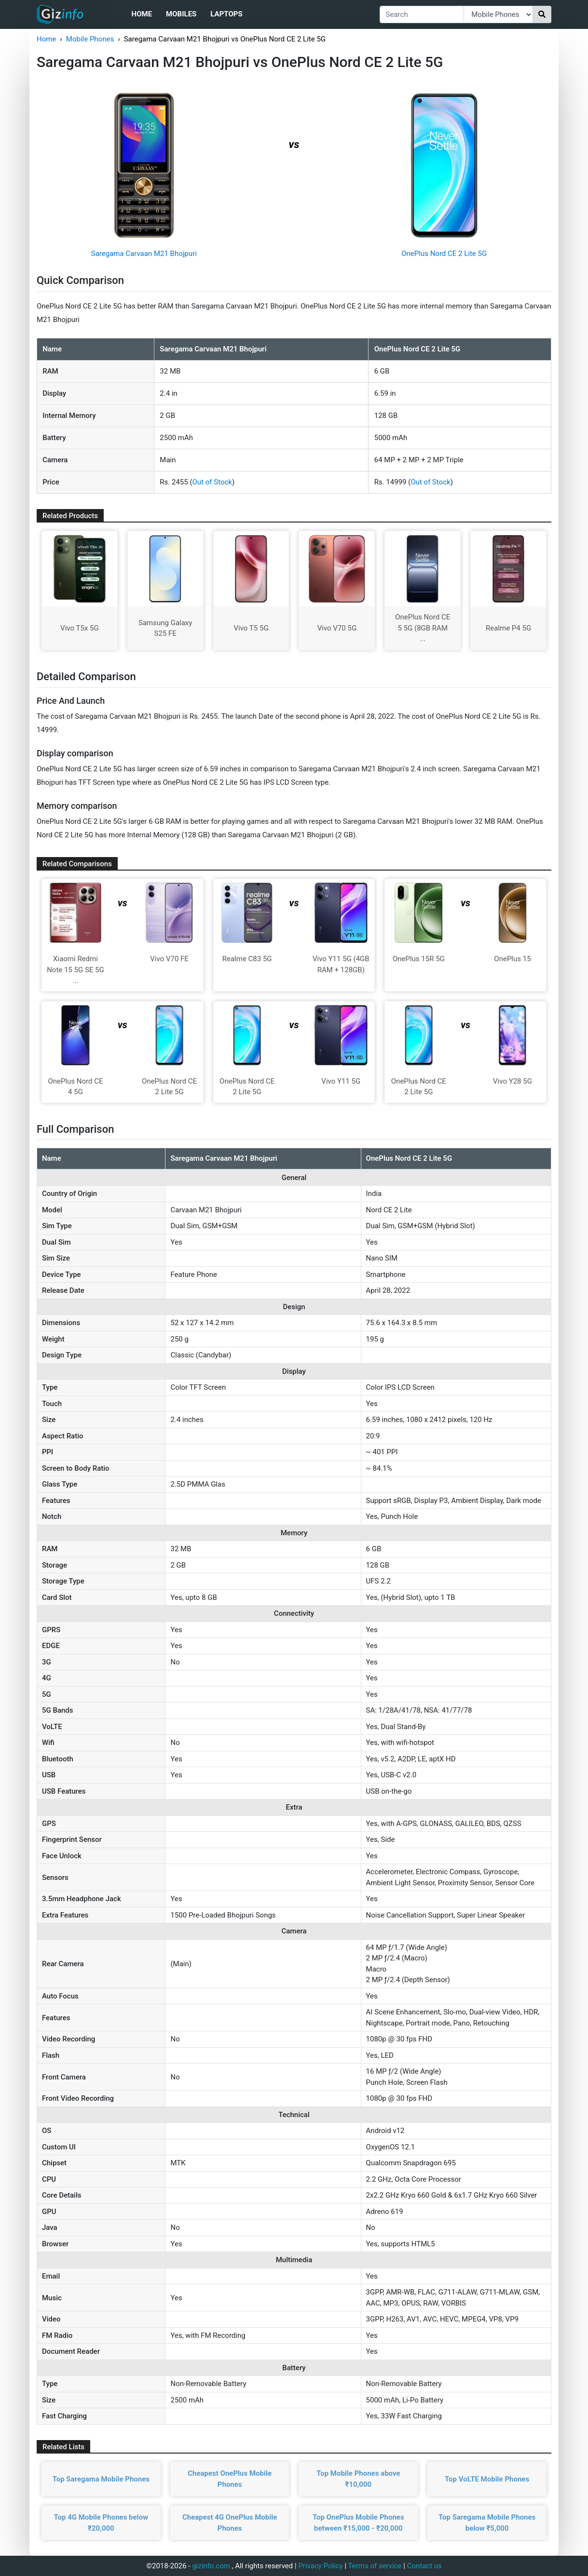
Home (142, 14)
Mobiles (181, 14)
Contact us (424, 2566)
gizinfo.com (211, 2566)
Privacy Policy (320, 2566)
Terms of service (375, 2566)
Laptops (226, 14)
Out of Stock (212, 482)
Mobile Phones (90, 39)
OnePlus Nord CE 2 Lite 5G (444, 253)
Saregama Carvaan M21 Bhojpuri (144, 253)
